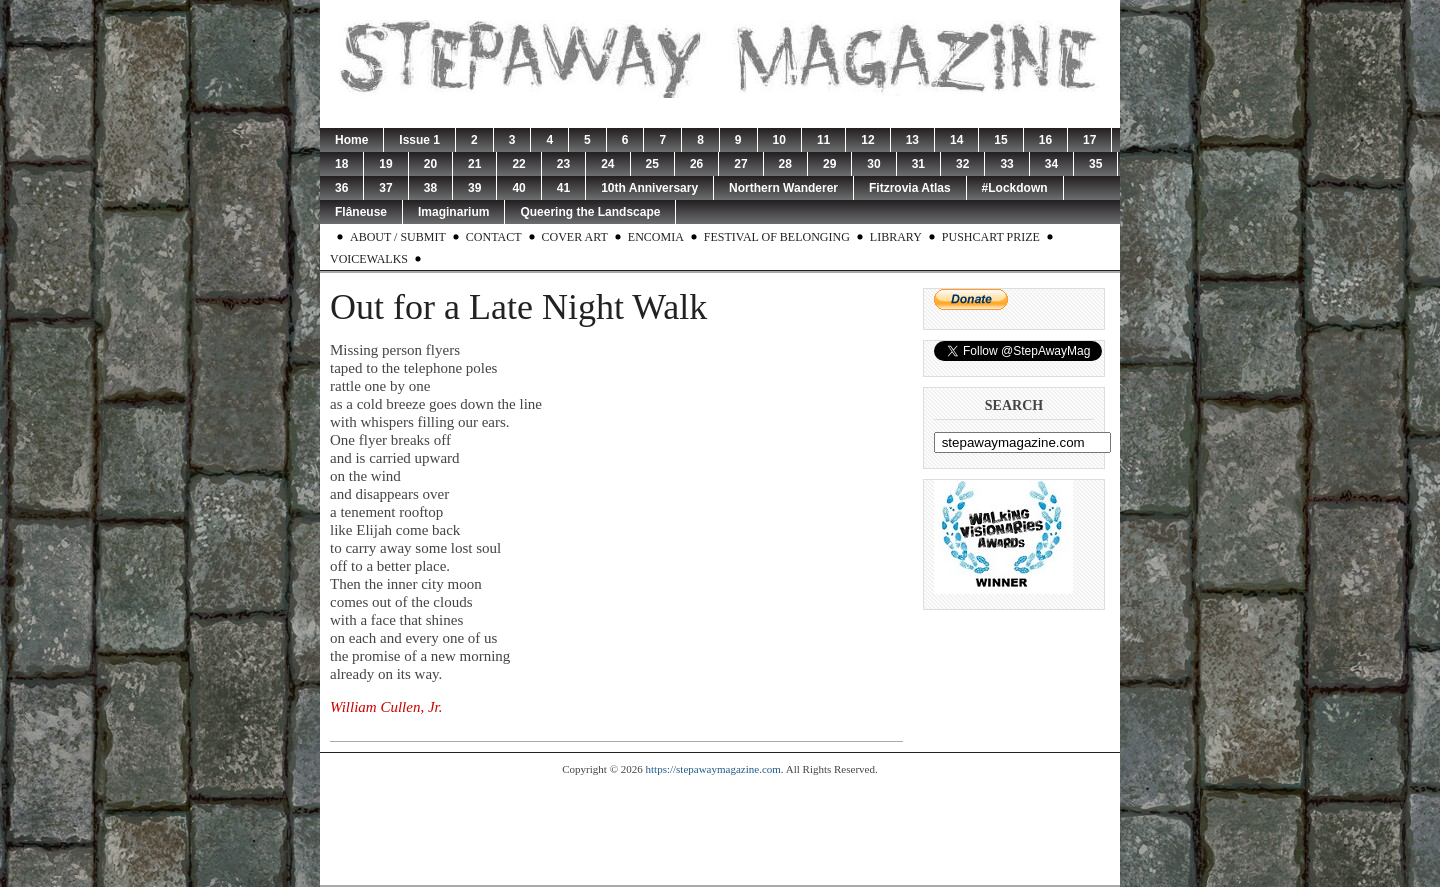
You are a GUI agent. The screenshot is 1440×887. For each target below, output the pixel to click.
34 (1051, 164)
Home (351, 140)
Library (896, 237)
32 (962, 164)
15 (1000, 140)
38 (430, 188)
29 (829, 164)
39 (474, 188)
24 (607, 164)
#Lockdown (1015, 188)
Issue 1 (419, 140)
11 (823, 140)
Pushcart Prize (991, 237)
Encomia (656, 237)
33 (1006, 164)
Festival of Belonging (777, 237)
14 (956, 140)
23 (563, 164)
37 (385, 188)
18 (341, 164)
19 (385, 164)
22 (518, 164)
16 (1045, 140)
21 (474, 164)
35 (1095, 164)
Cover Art (575, 237)
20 (430, 164)
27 (740, 164)
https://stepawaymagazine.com (713, 769)
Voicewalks (369, 259)
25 (652, 164)
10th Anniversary (649, 188)
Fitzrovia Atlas (910, 188)
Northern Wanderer (783, 188)
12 (867, 140)
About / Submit (398, 237)
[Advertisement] (720, 830)
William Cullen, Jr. (386, 707)
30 (873, 164)
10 (779, 140)
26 (696, 164)
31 (918, 164)
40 (518, 188)
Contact (494, 237)
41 (563, 188)
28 (785, 164)
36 (341, 188)
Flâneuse (361, 212)
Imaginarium (453, 212)
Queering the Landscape (590, 212)
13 (912, 140)
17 (1089, 140)
